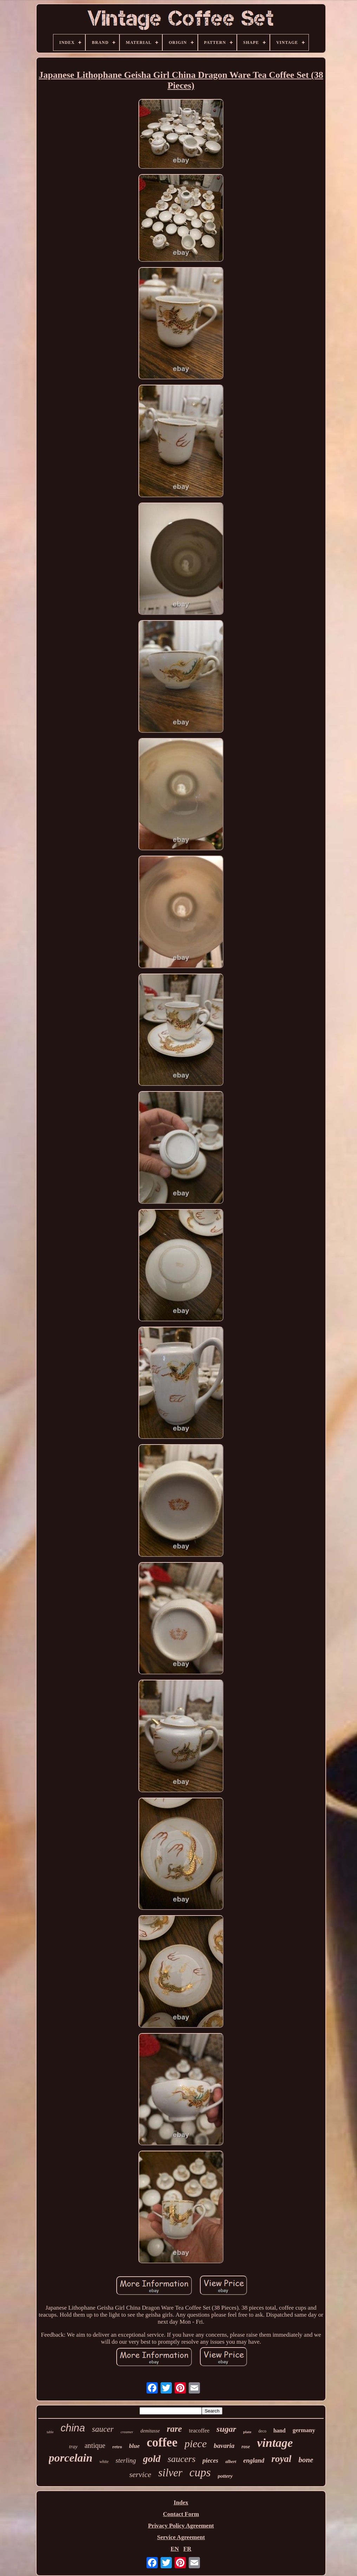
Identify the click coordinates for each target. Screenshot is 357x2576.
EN (174, 2548)
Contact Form (181, 2514)
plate (247, 2432)
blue (134, 2446)
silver (170, 2473)
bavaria (224, 2445)
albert (230, 2461)
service (140, 2474)
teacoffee (199, 2431)
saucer (102, 2429)
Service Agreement (181, 2537)
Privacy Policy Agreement (181, 2525)
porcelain (70, 2457)
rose (245, 2446)
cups (200, 2472)
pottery (225, 2476)
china (73, 2428)
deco (262, 2431)
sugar (226, 2429)
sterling (126, 2460)
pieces (210, 2460)
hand (279, 2431)
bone (305, 2460)
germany (304, 2430)
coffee (162, 2442)
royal (281, 2459)
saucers (181, 2459)
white (104, 2461)
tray (73, 2446)
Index (181, 2502)
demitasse (150, 2431)
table (50, 2432)
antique (95, 2445)
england (253, 2460)
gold (152, 2458)
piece (195, 2443)
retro (117, 2446)
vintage (275, 2442)
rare (174, 2429)
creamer (127, 2432)
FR (187, 2548)
